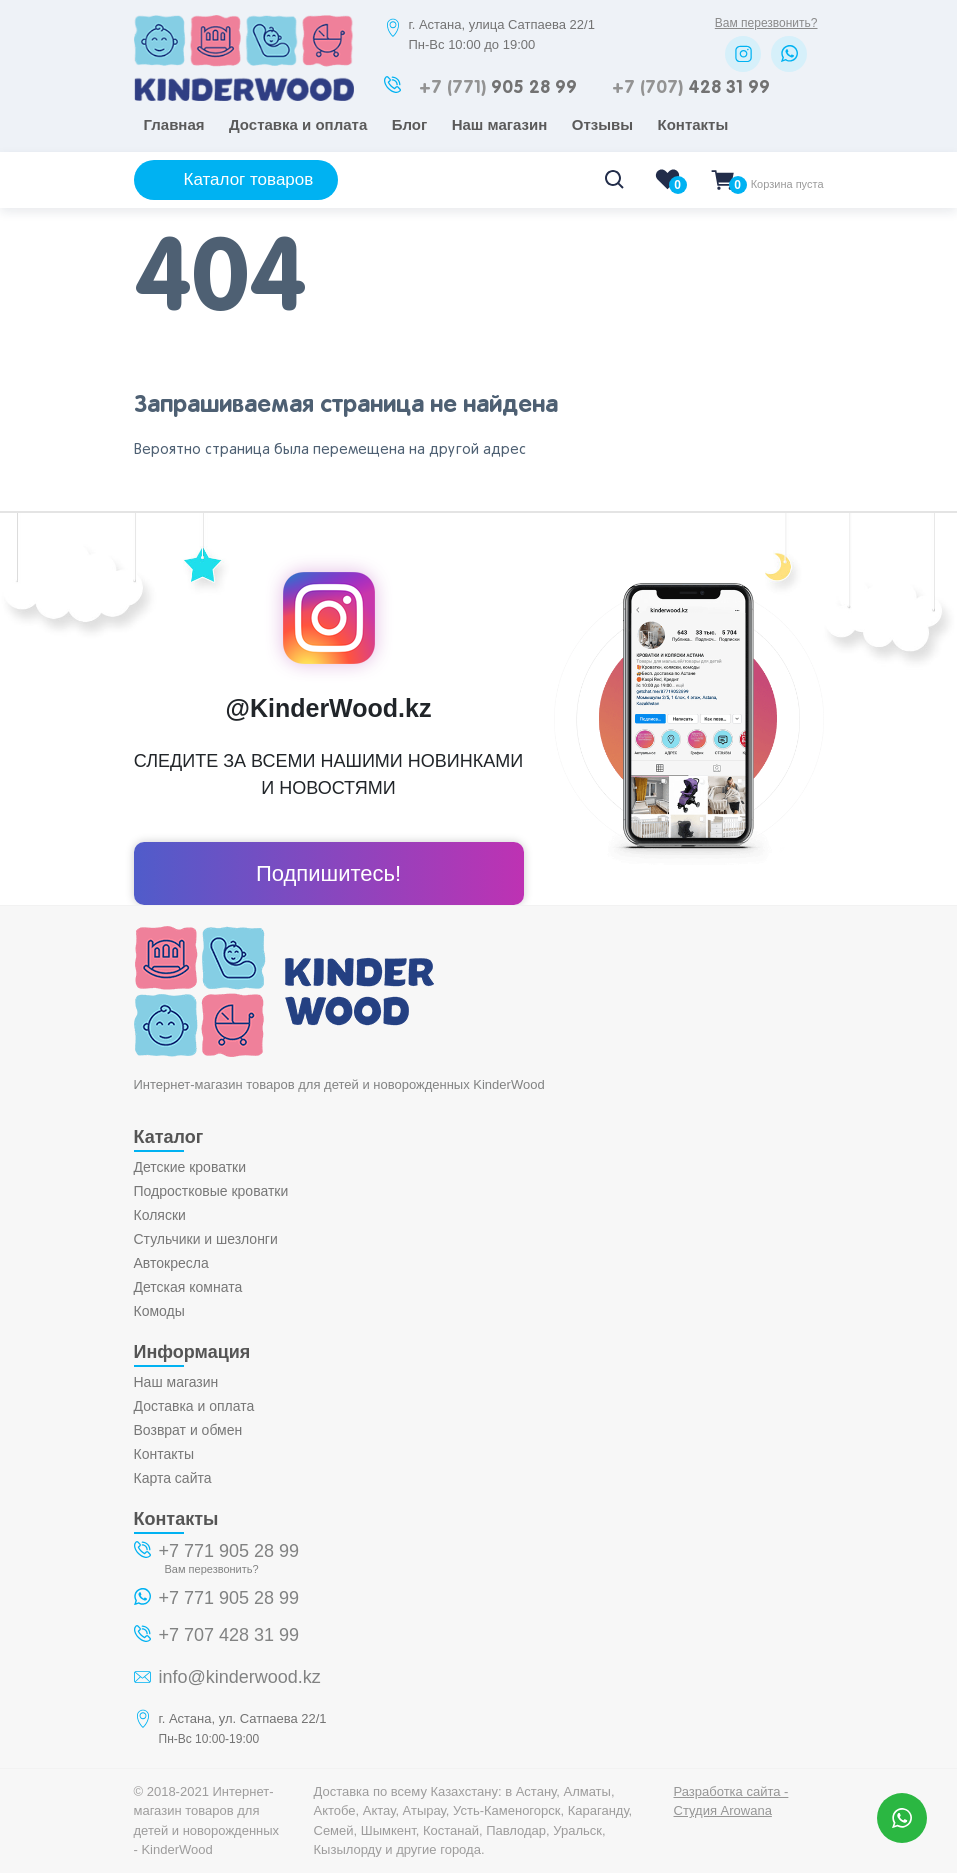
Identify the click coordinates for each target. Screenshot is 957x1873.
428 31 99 (691, 88)
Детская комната (188, 1287)
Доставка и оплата (298, 124)
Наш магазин (500, 124)
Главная (174, 124)
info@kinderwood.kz (240, 1677)
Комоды (159, 1311)
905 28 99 (498, 88)
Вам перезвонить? (766, 23)
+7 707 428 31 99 (229, 1635)
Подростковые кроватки (211, 1191)
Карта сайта (173, 1478)
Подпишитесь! (328, 873)
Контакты (693, 124)
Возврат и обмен (188, 1430)
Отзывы (602, 124)
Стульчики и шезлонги (206, 1239)
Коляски (160, 1215)
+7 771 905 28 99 (229, 1551)
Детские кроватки (190, 1167)
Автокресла (171, 1263)
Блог (410, 124)
